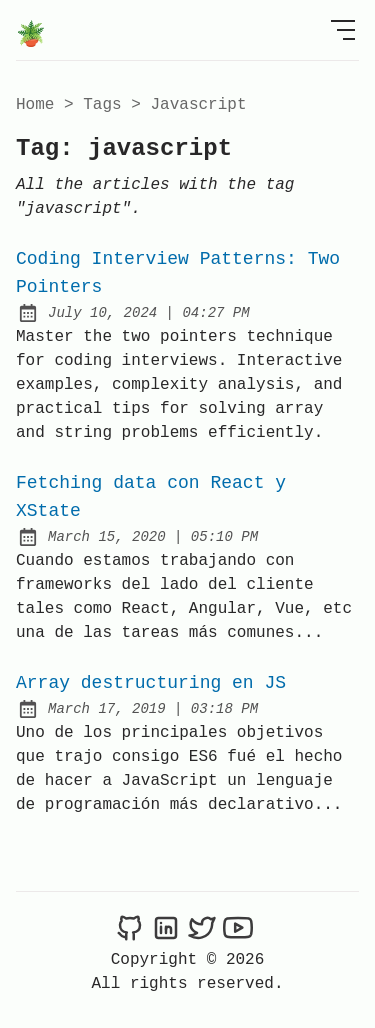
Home (35, 105)
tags (102, 105)
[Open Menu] (343, 30)
